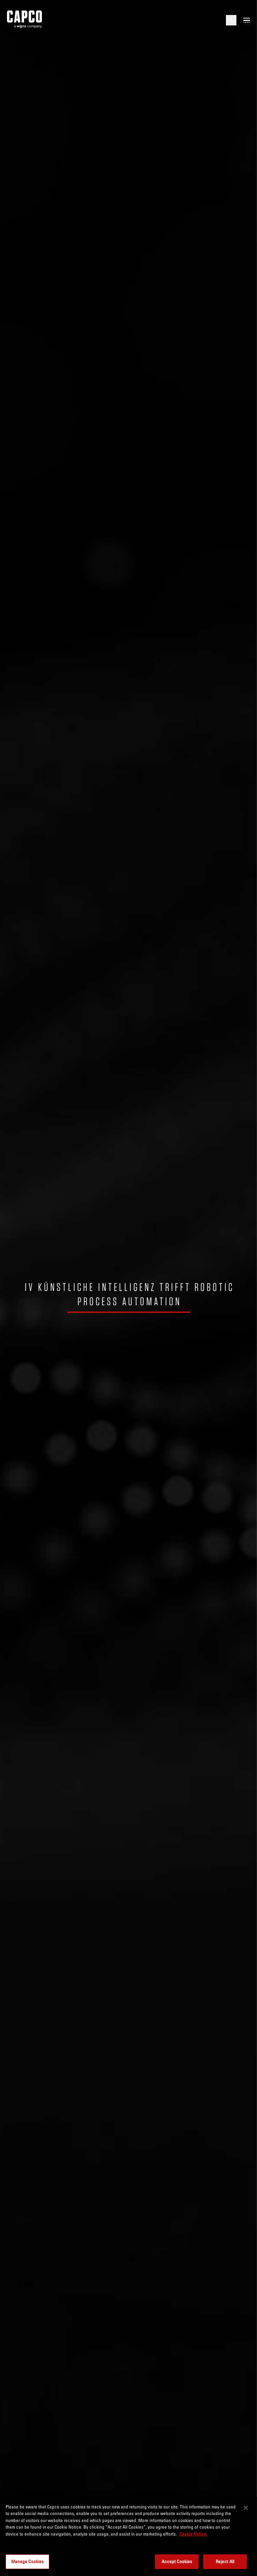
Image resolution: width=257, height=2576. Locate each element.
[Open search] (231, 20)
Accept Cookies (177, 2561)
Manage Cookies (27, 2561)
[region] (128, 2536)
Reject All (225, 2561)
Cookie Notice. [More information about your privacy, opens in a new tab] (193, 2534)
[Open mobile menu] (246, 20)
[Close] (246, 2507)
